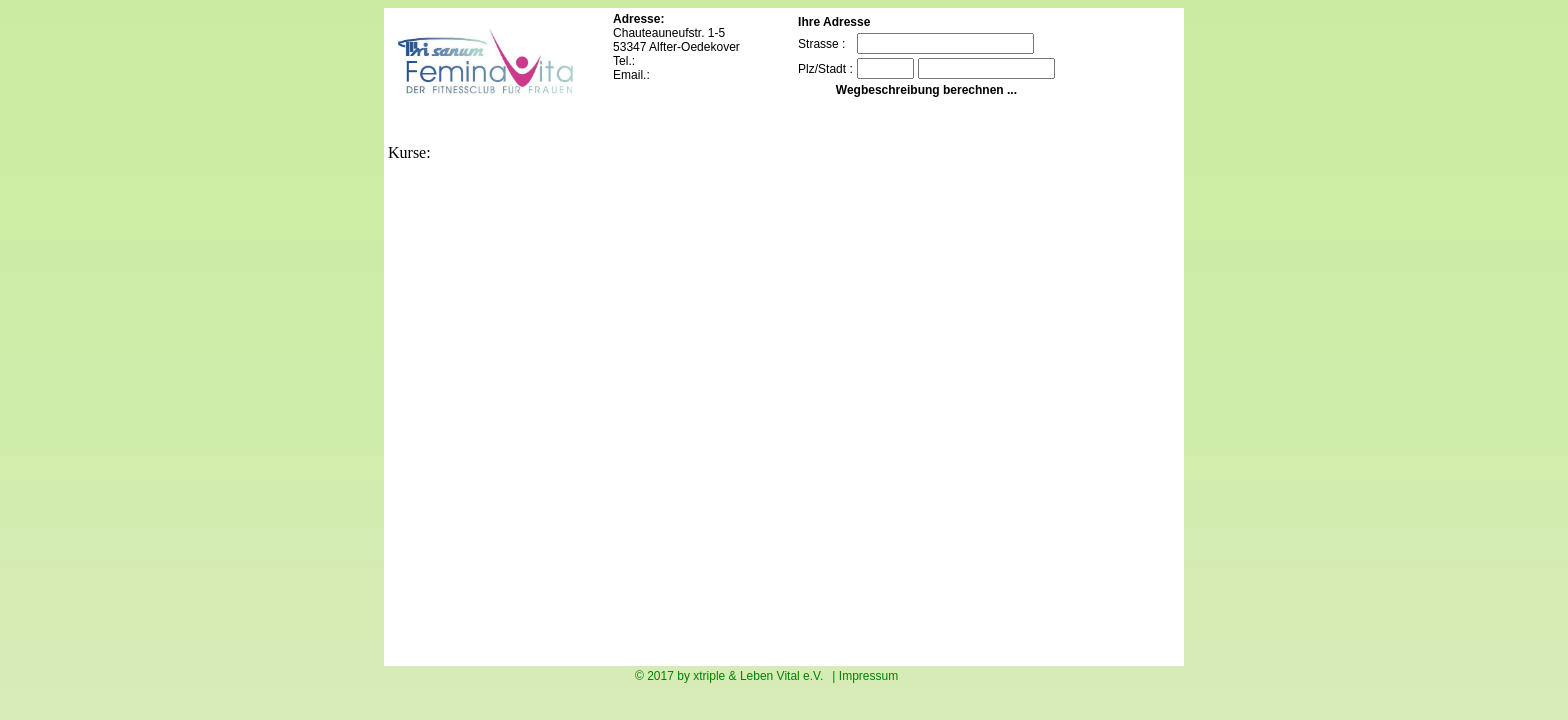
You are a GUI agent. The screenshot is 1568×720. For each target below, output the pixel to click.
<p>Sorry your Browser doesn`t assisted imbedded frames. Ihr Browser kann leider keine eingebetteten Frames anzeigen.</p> (738, 412)
